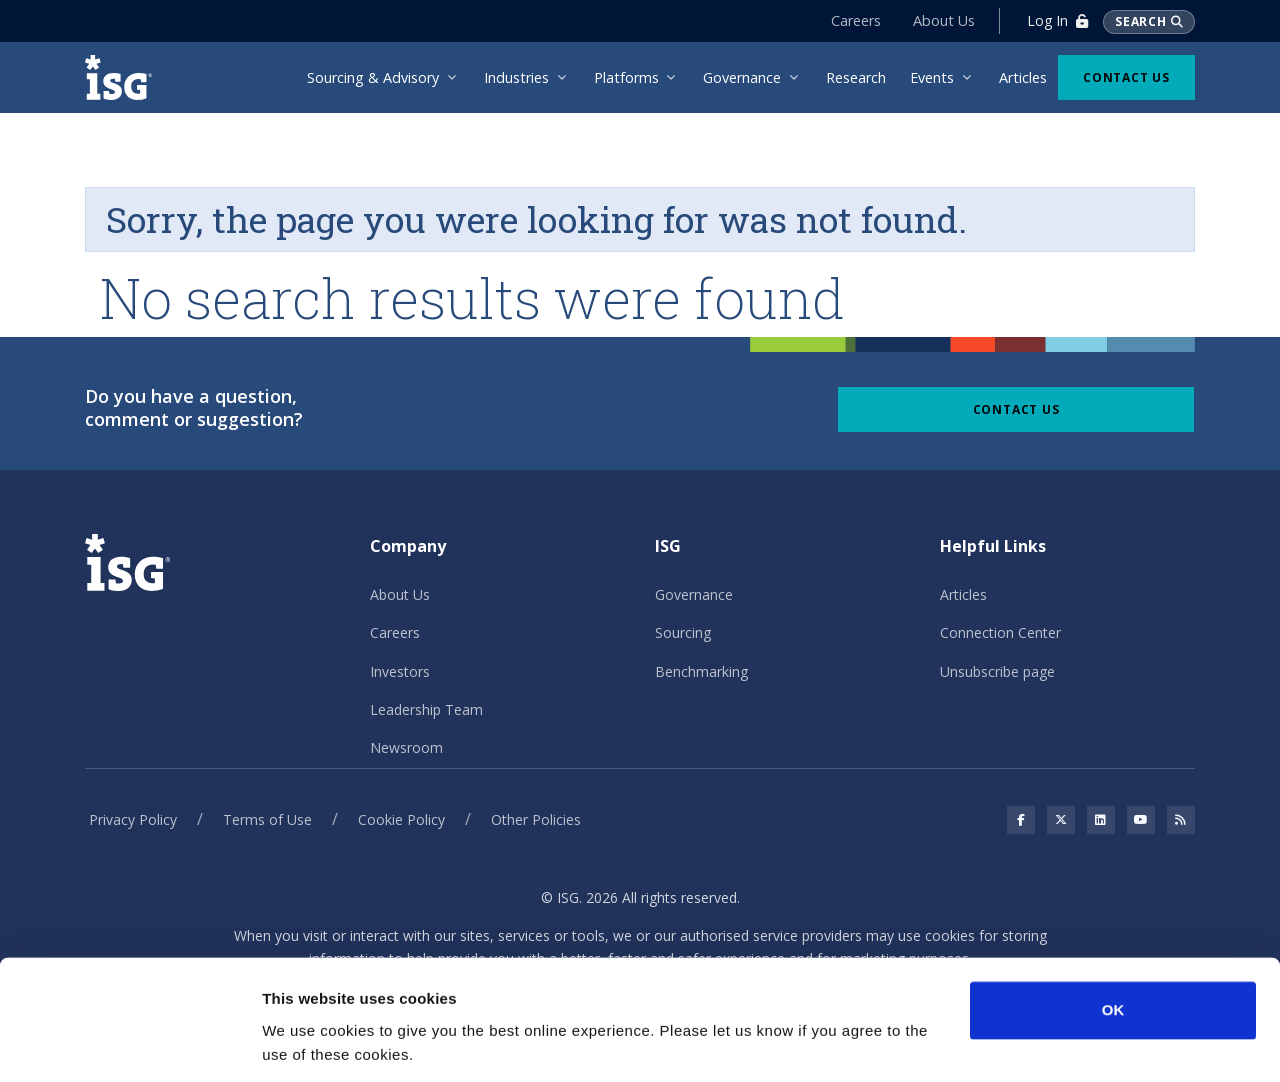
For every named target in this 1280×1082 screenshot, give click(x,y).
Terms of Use (267, 819)
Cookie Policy (401, 819)
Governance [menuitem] (742, 77)
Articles (963, 594)
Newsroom (406, 747)
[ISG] (125, 77)
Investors (400, 671)
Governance (694, 594)
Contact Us (1126, 77)
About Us (943, 20)
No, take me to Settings (346, 1042)
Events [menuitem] (932, 77)
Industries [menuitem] (516, 77)
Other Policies (536, 819)
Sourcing (683, 632)
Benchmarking (701, 671)
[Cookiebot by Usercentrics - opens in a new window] (129, 1043)
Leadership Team (426, 709)
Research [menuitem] (856, 77)
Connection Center (1000, 632)
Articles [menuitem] (1023, 77)
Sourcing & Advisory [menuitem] (373, 77)
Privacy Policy (133, 819)
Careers (855, 20)
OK (1113, 943)
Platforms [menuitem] (626, 77)
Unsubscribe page (997, 671)
